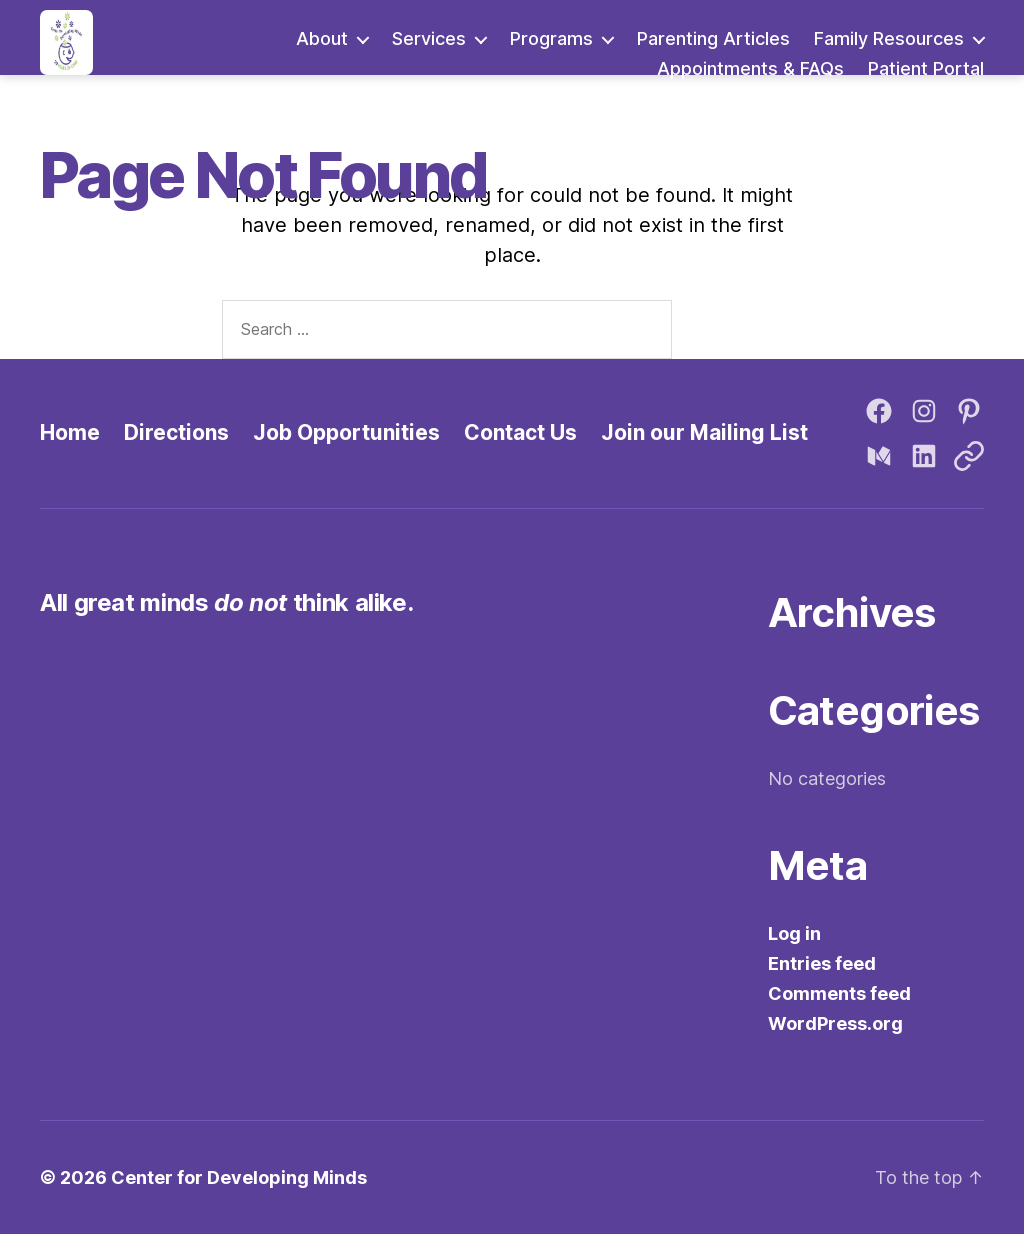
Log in (794, 933)
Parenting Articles (713, 38)
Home (70, 432)
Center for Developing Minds (239, 1177)
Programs (551, 38)
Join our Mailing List (704, 432)
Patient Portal (926, 68)
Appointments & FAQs (750, 68)
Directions (176, 432)
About (322, 38)
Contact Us (520, 432)
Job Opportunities (346, 432)
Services (429, 38)
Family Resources (889, 38)
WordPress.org (835, 1023)
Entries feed (822, 963)
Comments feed (839, 993)
